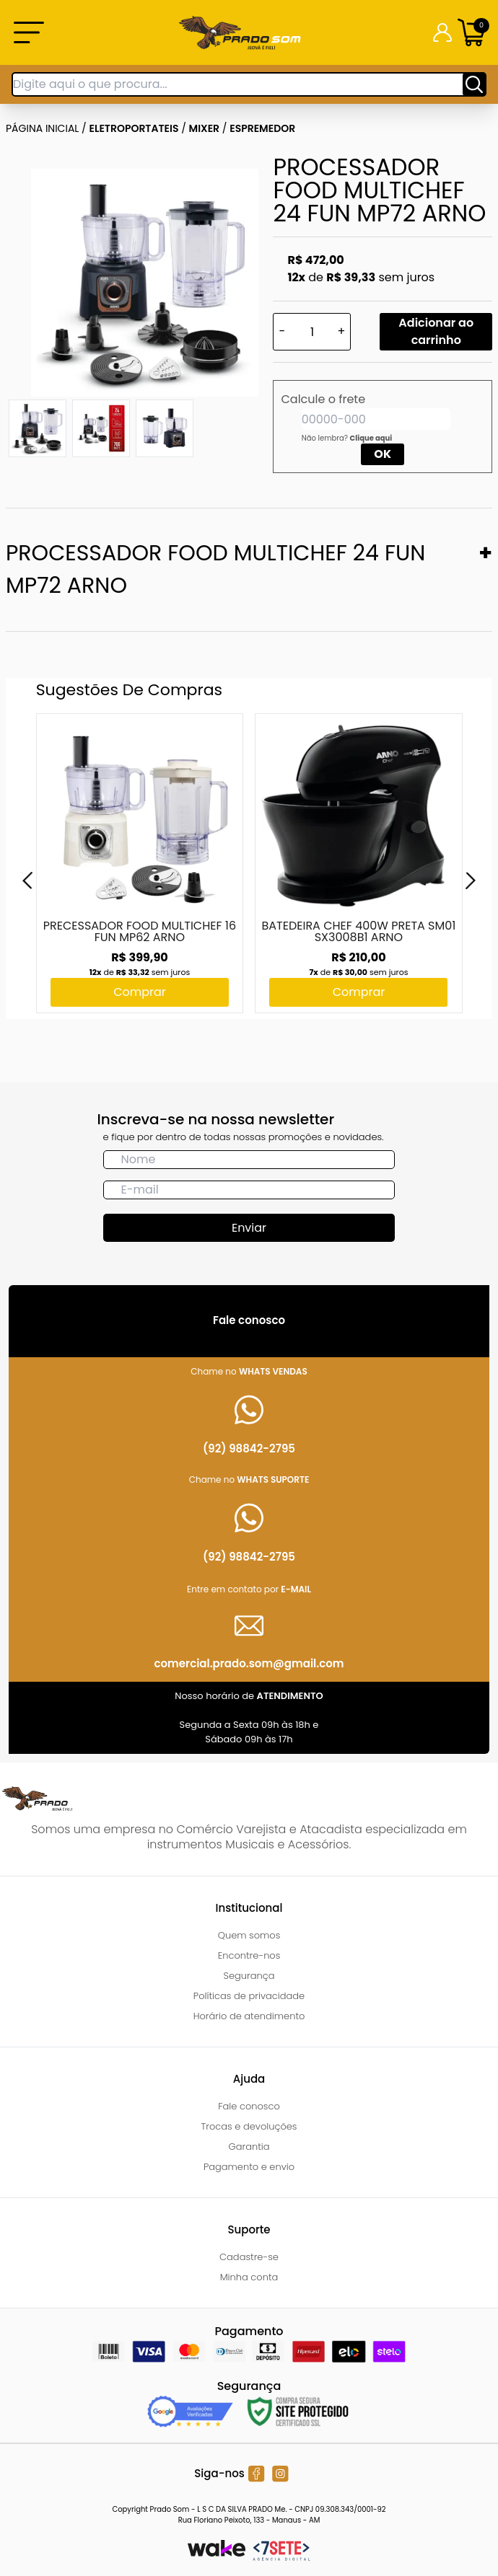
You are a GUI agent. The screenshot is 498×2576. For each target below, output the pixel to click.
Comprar (139, 992)
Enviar (249, 1227)
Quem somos (249, 1935)
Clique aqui (371, 438)
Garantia (248, 2146)
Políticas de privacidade (249, 1996)
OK (382, 454)
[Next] (470, 880)
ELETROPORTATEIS (134, 128)
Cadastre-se (249, 2257)
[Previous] (27, 880)
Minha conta (249, 2277)
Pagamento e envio (249, 2167)
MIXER (204, 128)
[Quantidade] (312, 331)
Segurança (249, 1975)
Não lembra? (347, 438)
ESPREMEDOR (262, 128)
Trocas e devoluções (249, 2126)
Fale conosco (249, 2106)
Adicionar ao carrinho (435, 331)
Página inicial (42, 128)
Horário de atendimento (249, 2016)
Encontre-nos (249, 1955)
